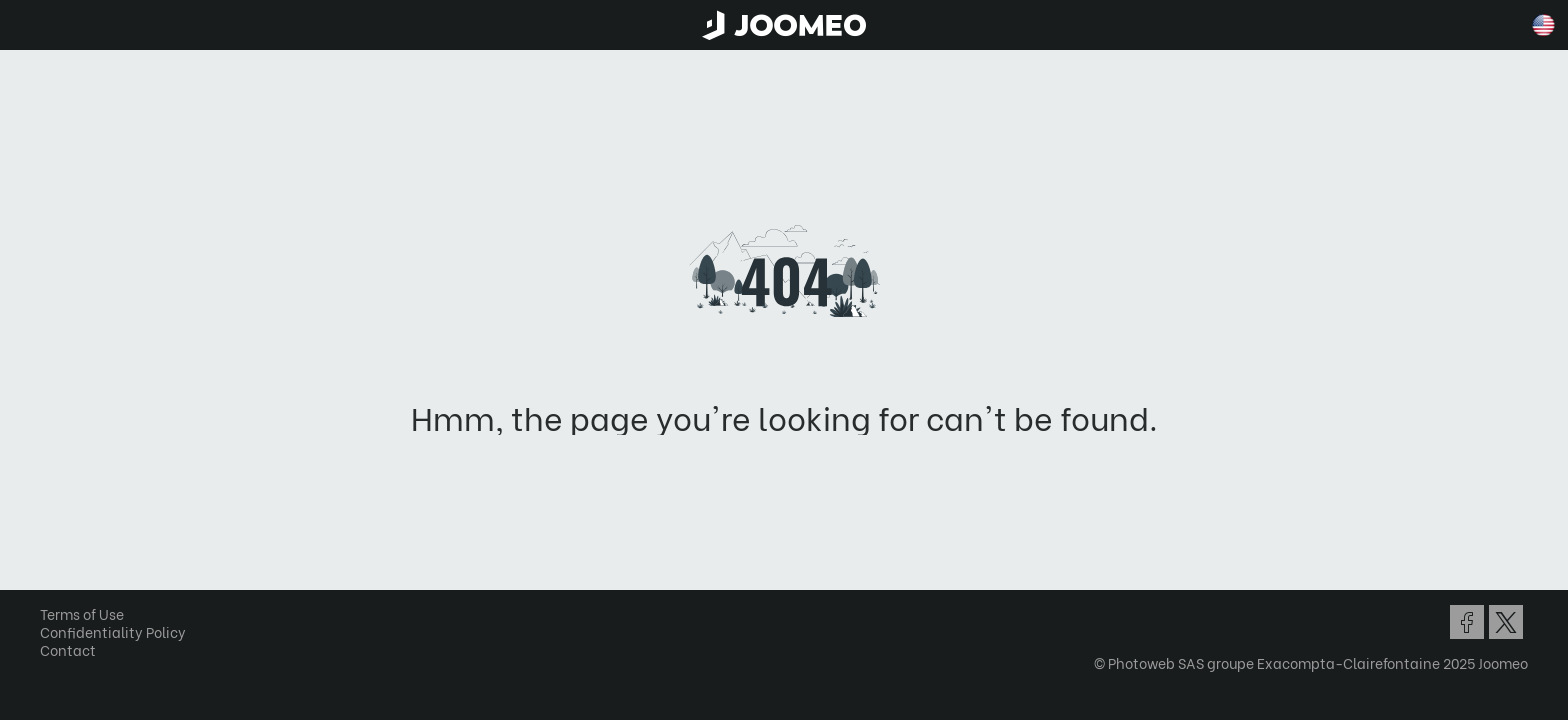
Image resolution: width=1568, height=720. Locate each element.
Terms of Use (89, 613)
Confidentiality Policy (120, 631)
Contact (75, 649)
